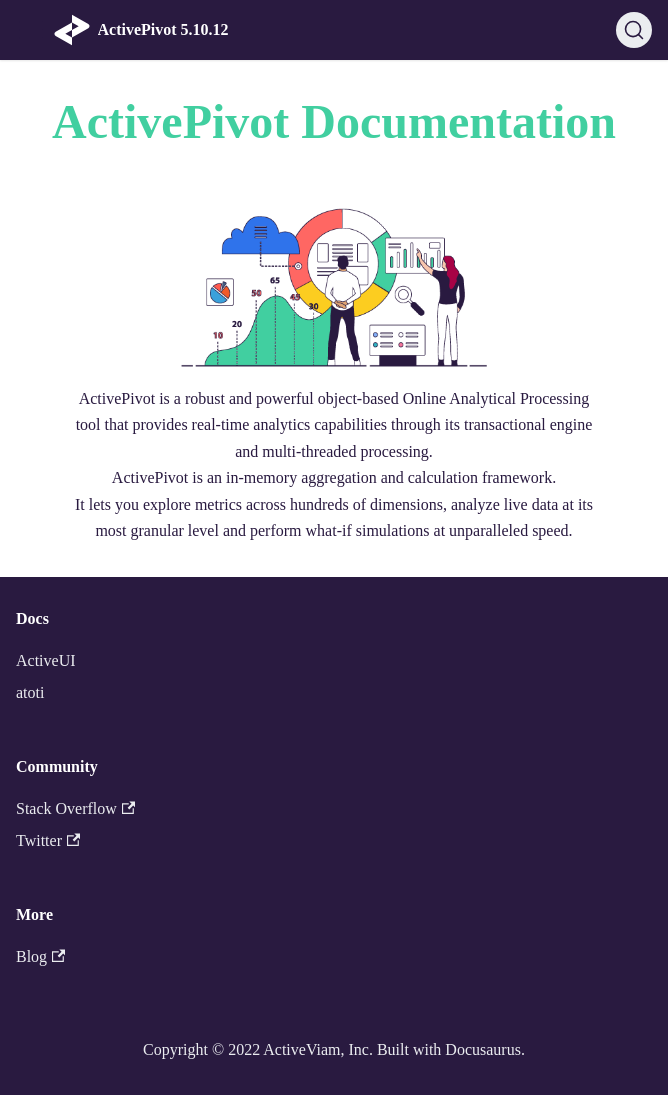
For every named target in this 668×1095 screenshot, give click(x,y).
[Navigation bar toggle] (31, 30)
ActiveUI (46, 660)
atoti (30, 692)
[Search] (634, 30)
